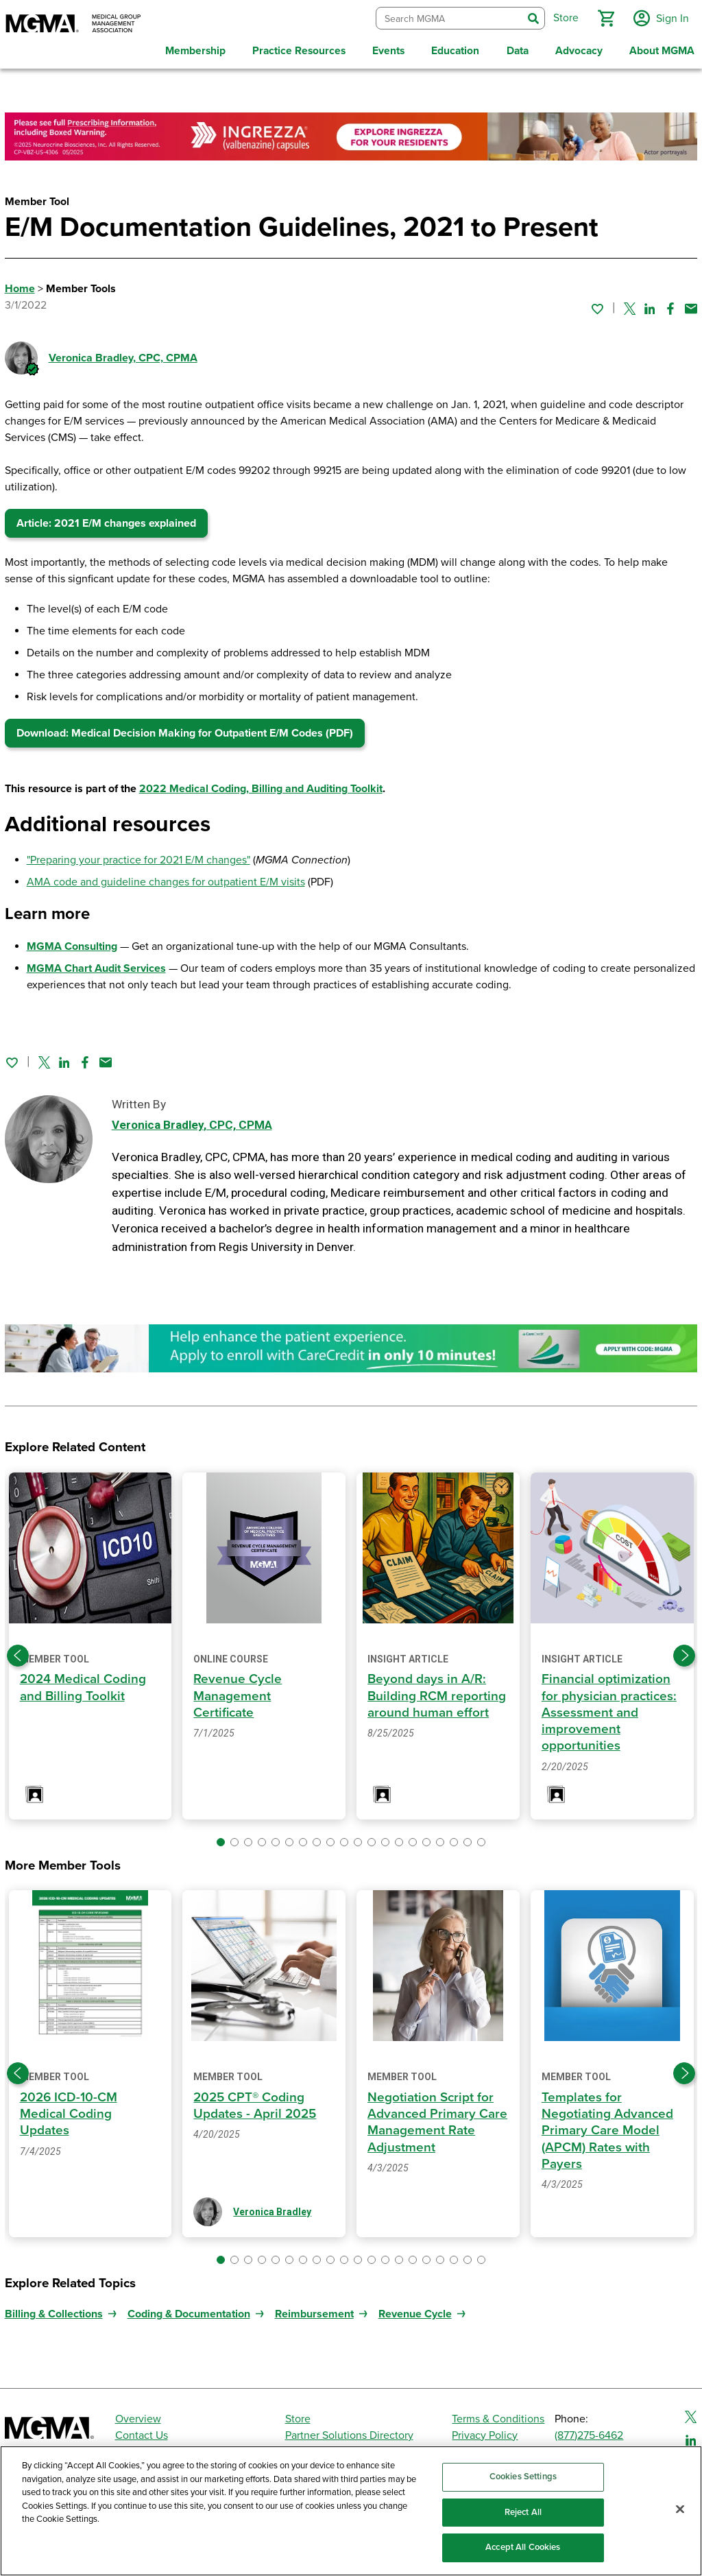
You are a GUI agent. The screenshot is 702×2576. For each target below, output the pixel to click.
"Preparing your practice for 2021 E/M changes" (138, 856)
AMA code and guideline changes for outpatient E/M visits (166, 878)
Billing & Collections (54, 2309)
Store (298, 2414)
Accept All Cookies (522, 2547)
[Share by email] (691, 304)
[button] (604, 16)
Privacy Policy (485, 2430)
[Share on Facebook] (670, 304)
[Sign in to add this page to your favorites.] (597, 304)
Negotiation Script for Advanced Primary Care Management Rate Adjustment (437, 2118)
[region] (351, 2511)
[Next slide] (684, 1651)
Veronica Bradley (123, 354)
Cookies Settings (523, 2476)
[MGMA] (73, 24)
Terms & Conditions (498, 2414)
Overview (138, 2414)
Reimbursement (314, 2309)
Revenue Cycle (415, 2309)
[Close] (680, 2509)
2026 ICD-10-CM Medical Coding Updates (69, 2110)
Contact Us (141, 2430)
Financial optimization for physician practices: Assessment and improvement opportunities (610, 1708)
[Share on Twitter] (630, 304)
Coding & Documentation (189, 2309)
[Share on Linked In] (650, 304)
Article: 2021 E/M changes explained (106, 520)
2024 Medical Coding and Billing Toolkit (84, 1683)
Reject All (523, 2512)
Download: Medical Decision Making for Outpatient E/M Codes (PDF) (184, 730)
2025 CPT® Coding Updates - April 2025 (255, 2101)
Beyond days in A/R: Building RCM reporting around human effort (437, 1692)
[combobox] (447, 16)
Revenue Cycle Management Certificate (237, 1692)
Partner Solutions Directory (349, 2430)
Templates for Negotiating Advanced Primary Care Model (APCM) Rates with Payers (608, 2126)
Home (20, 285)
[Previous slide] (18, 1651)
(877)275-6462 (589, 2430)
